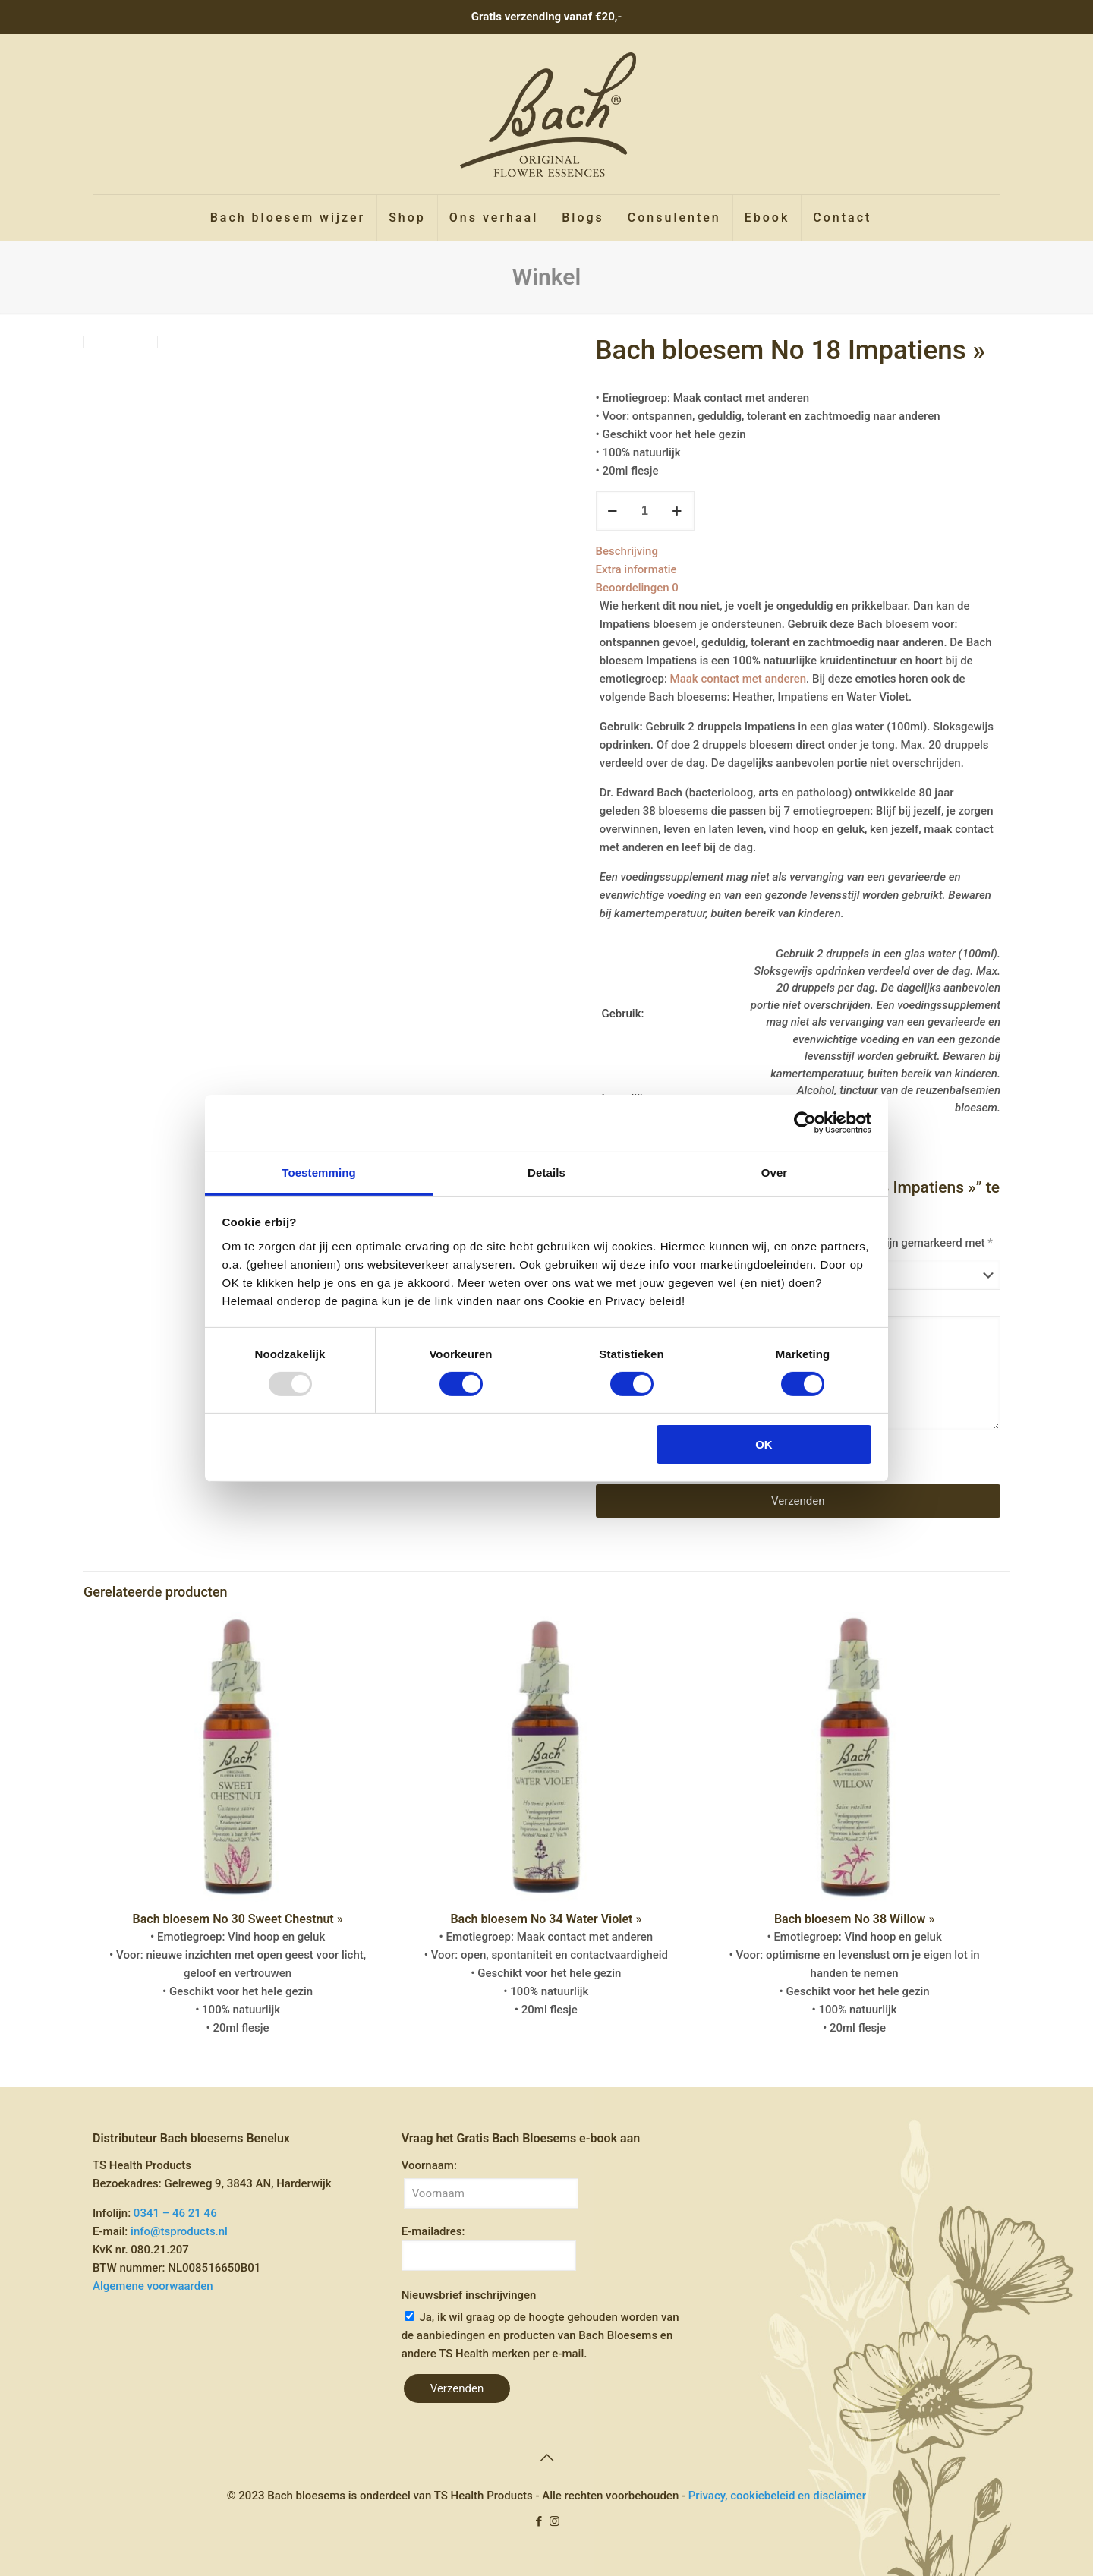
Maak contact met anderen (738, 679)
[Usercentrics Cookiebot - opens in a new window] (805, 1122)
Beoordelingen (637, 587)
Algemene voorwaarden (153, 2286)
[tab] (798, 551)
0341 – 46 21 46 (175, 2213)
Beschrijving (627, 551)
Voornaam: (429, 2165)
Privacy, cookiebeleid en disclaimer (777, 2495)
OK (764, 1444)
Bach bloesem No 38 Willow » (854, 1919)
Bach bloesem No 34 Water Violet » (545, 1919)
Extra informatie (636, 569)
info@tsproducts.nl (179, 2231)
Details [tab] (546, 1171)
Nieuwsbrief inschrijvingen (469, 2295)
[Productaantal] (645, 511)
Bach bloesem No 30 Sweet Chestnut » (238, 1919)
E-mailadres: (489, 2247)
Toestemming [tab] (319, 1171)
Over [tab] (774, 1171)
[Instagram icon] (554, 2521)
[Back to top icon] (546, 2458)
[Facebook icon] (538, 2521)
